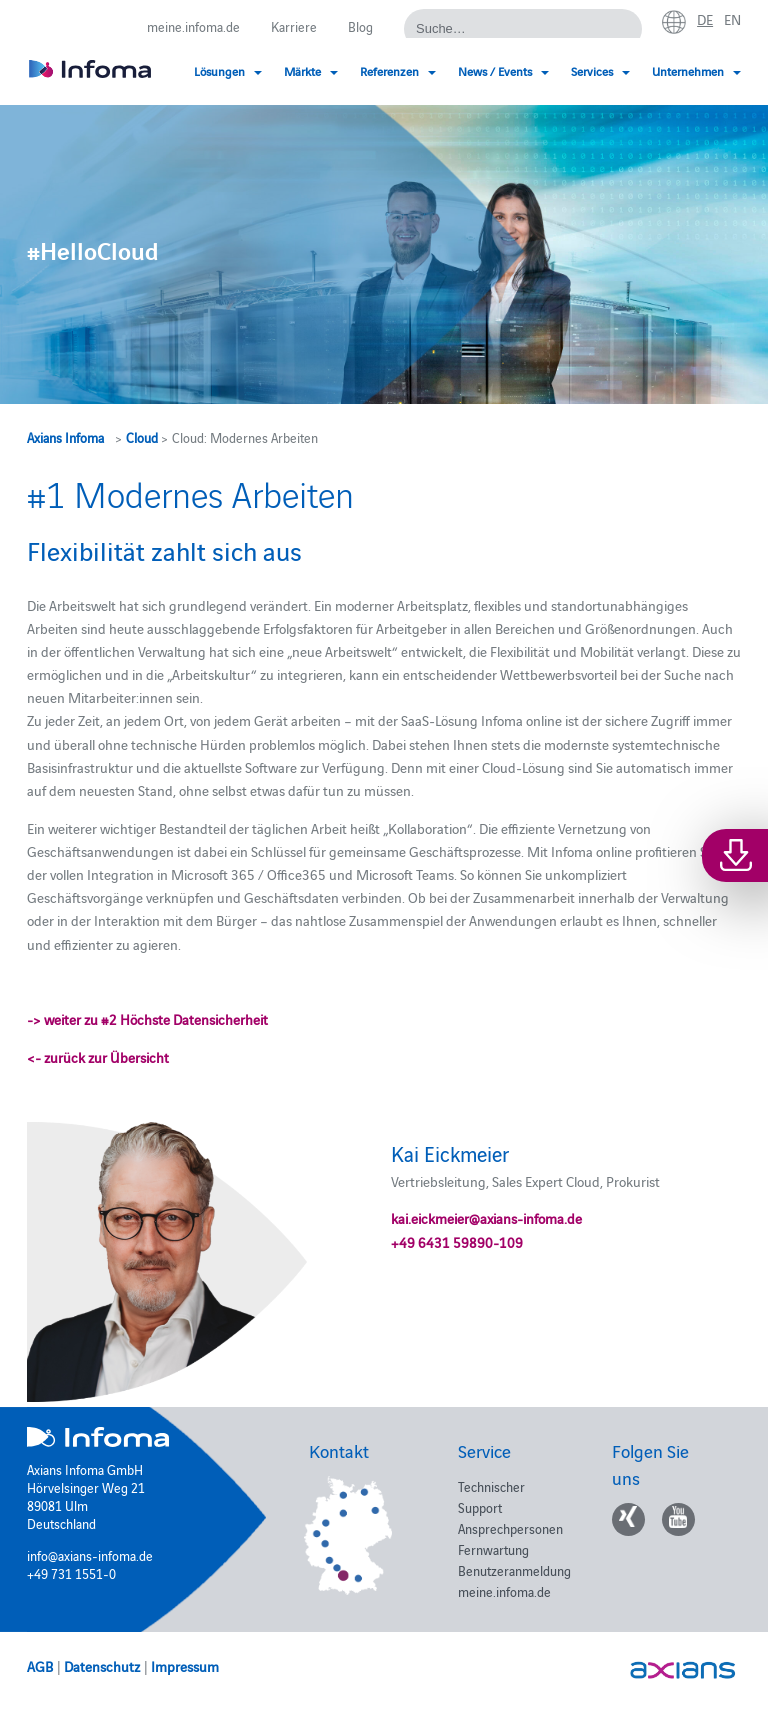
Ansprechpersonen (510, 1528)
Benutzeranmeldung (514, 1570)
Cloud (142, 437)
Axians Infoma (65, 437)
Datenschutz (102, 1666)
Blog (360, 26)
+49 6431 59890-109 (457, 1242)
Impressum (185, 1666)
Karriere (294, 26)
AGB (40, 1666)
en (732, 19)
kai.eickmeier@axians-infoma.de (486, 1218)
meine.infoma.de (193, 26)
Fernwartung (493, 1549)
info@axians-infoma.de (90, 1555)
